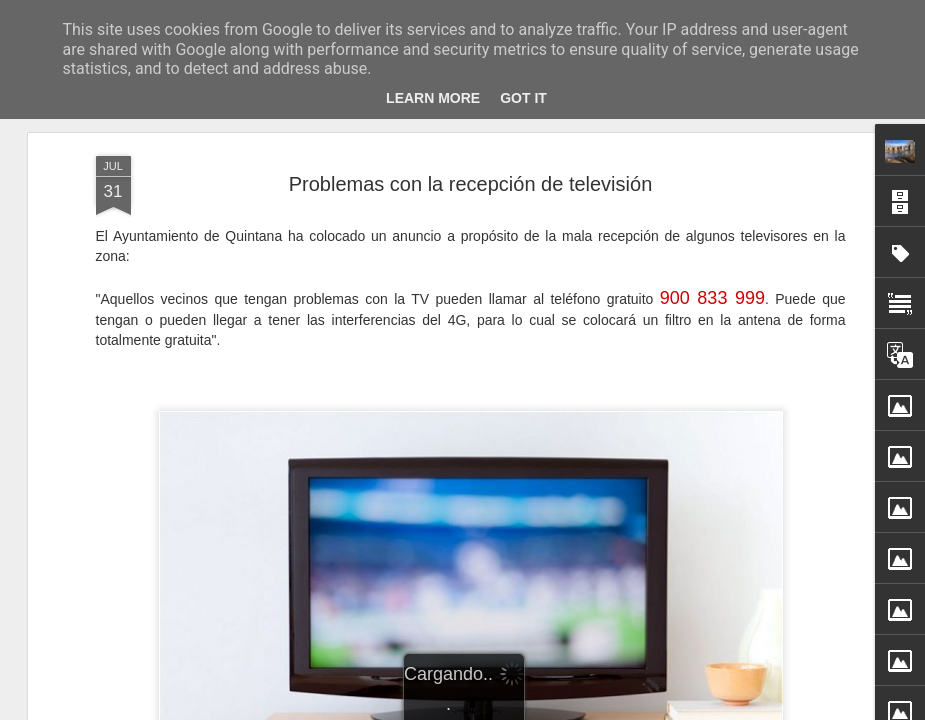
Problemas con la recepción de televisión (471, 184)
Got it (523, 98)
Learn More (433, 98)
